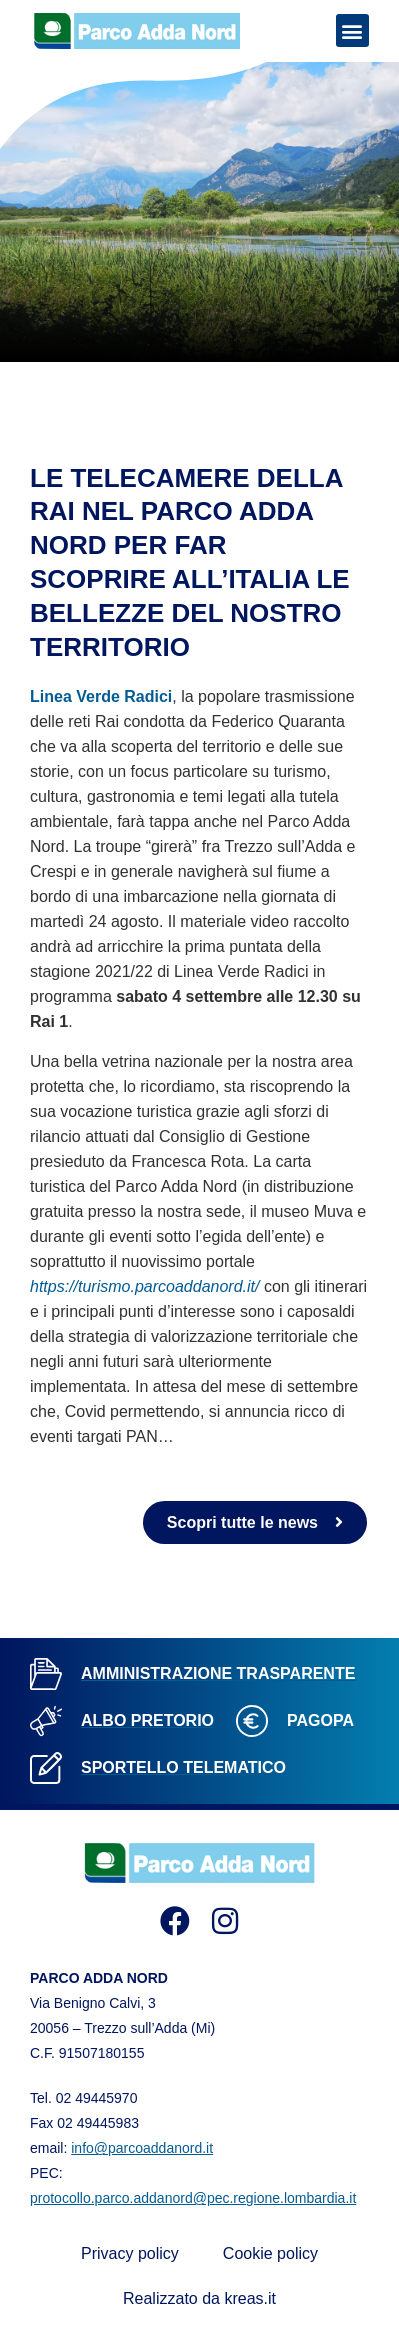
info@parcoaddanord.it (142, 2148)
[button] (352, 30)
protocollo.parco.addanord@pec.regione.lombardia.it (193, 2198)
